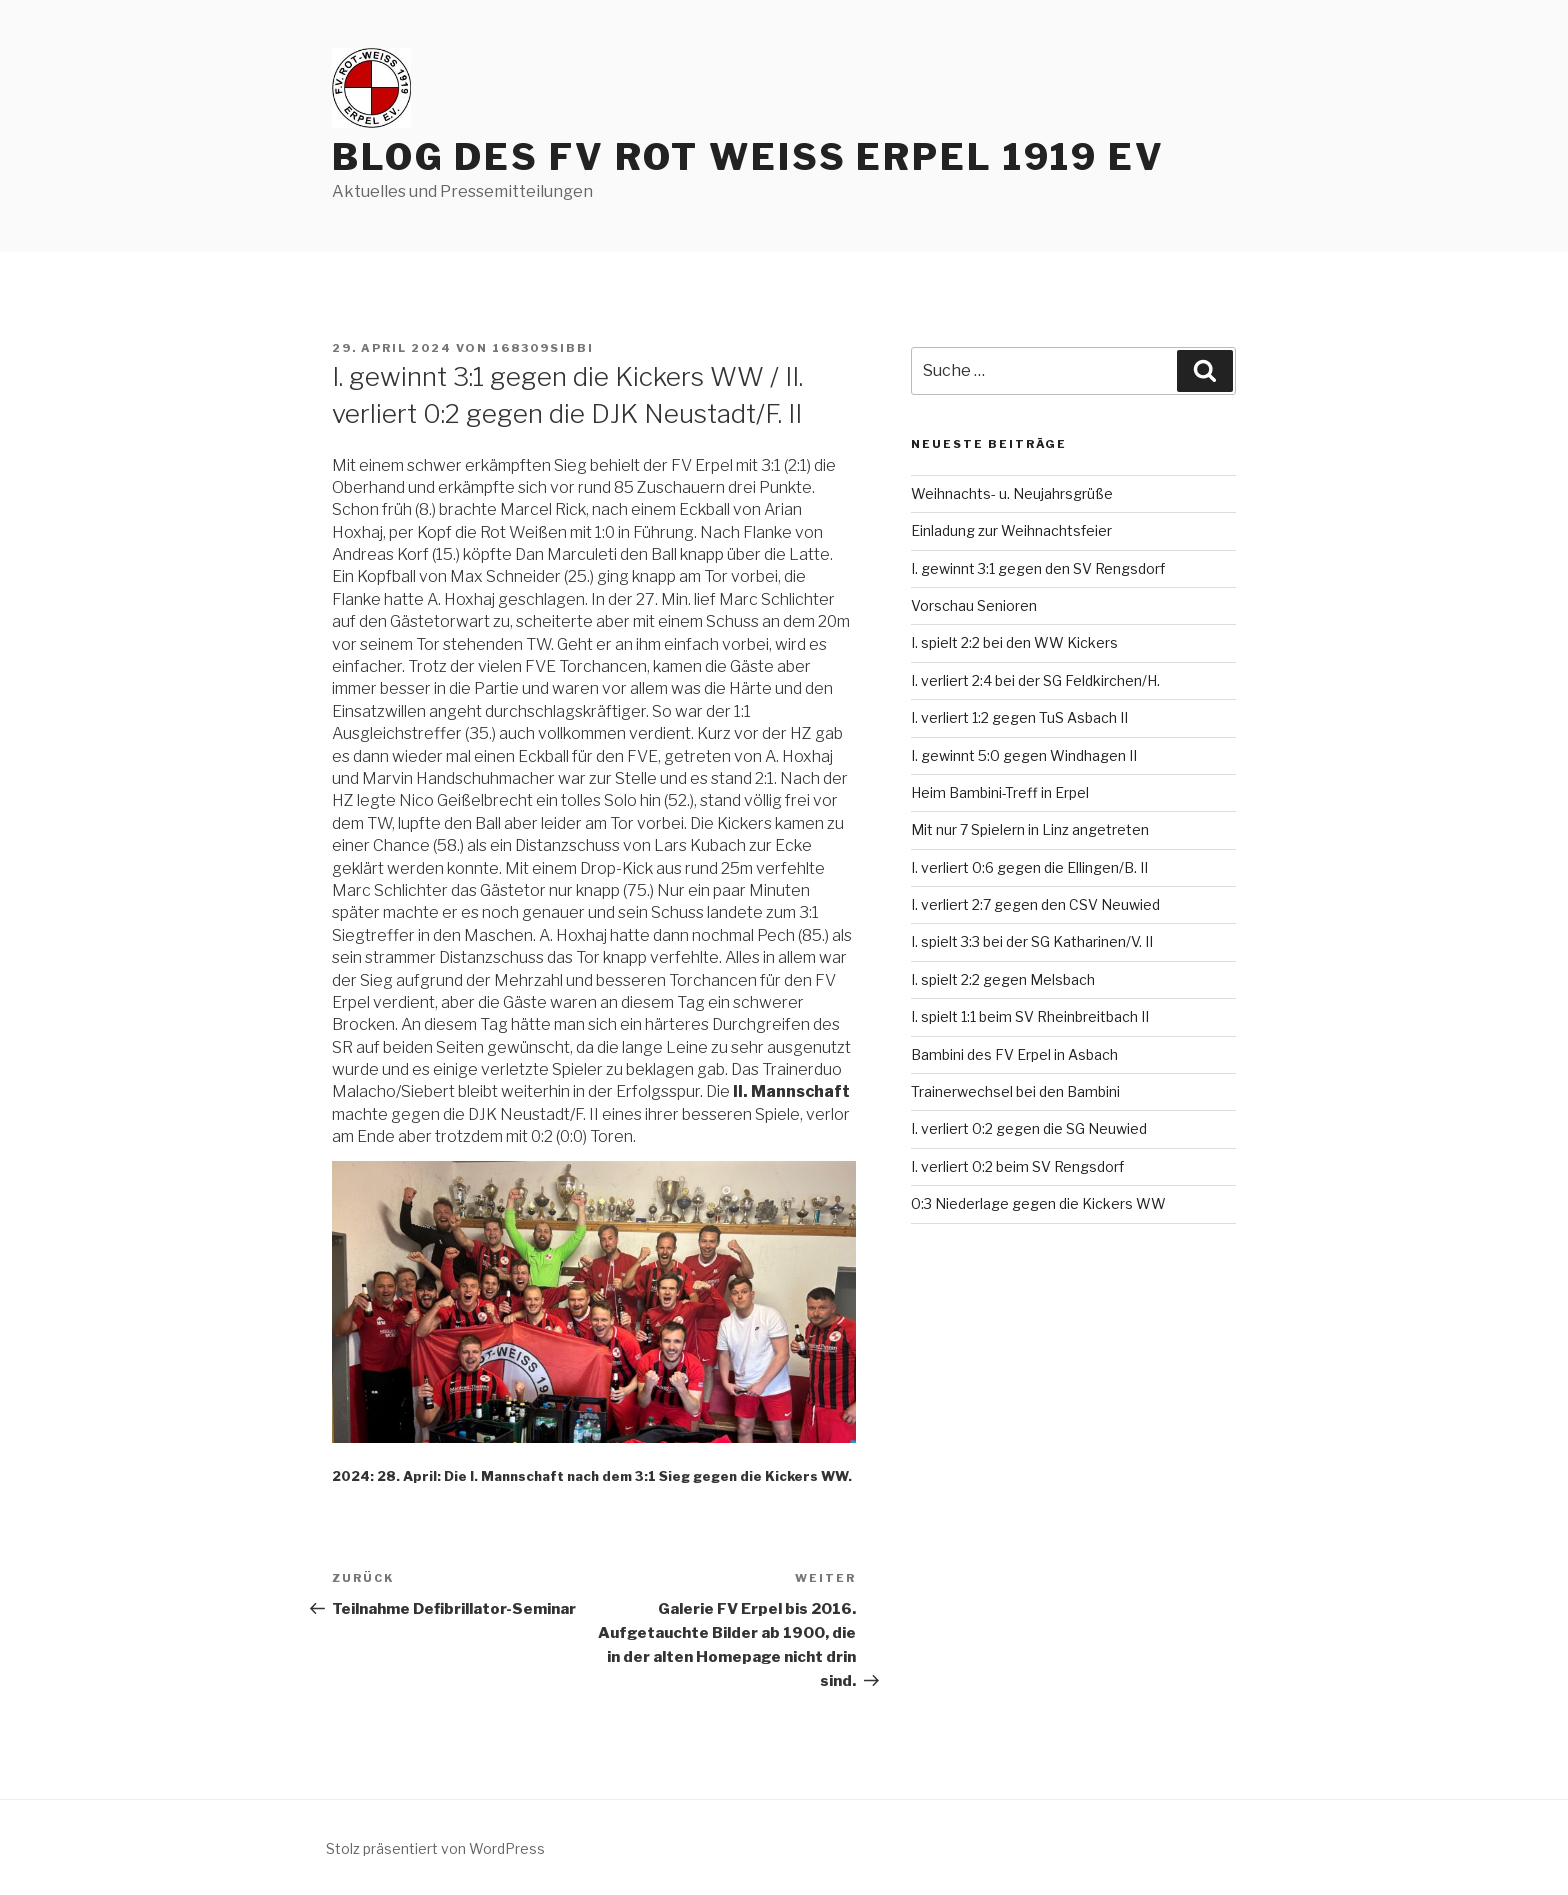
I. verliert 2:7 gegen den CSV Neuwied (1035, 904)
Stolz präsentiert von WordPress (435, 1848)
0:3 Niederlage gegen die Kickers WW (1038, 1203)
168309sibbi (543, 348)
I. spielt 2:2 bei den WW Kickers (1014, 642)
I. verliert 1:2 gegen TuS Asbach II (1019, 717)
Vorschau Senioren (974, 605)
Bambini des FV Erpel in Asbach (1014, 1054)
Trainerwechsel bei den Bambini (1015, 1091)
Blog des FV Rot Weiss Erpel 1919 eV (748, 157)
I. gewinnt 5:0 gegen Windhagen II (1024, 755)
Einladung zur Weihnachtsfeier (1011, 530)
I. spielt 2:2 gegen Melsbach (1003, 979)
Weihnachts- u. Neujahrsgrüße (1012, 493)
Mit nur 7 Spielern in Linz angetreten (1030, 829)
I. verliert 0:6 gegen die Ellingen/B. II (1029, 867)
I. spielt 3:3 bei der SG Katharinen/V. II (1032, 941)
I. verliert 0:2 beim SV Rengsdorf (1017, 1166)
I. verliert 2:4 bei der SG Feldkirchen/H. (1035, 680)
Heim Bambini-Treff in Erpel (1000, 792)
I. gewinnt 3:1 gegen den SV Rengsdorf (1038, 568)
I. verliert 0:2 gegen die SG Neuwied (1029, 1128)
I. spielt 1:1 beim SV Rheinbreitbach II (1030, 1016)
